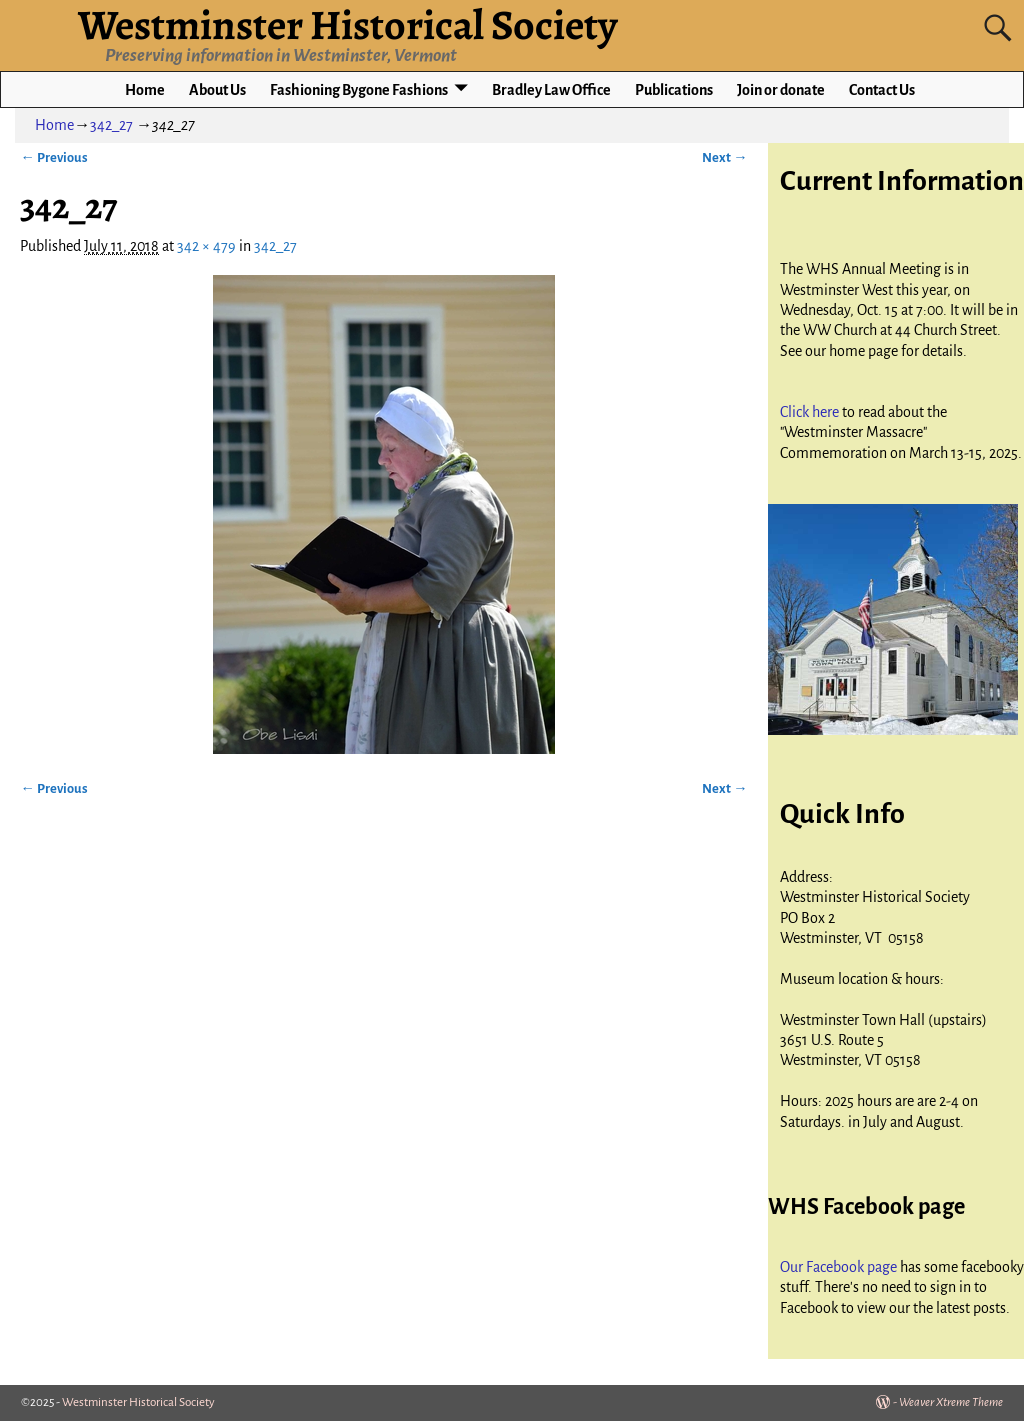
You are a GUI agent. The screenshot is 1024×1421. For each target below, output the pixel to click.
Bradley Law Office (551, 90)
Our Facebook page (840, 1267)
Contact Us (882, 90)
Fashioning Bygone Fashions (359, 90)
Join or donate (781, 90)
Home (145, 90)
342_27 (111, 125)
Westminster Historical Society (138, 1402)
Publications (674, 90)
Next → (724, 157)
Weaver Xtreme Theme (951, 1402)
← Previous (53, 157)
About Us (217, 90)
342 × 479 (206, 246)
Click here (811, 412)
